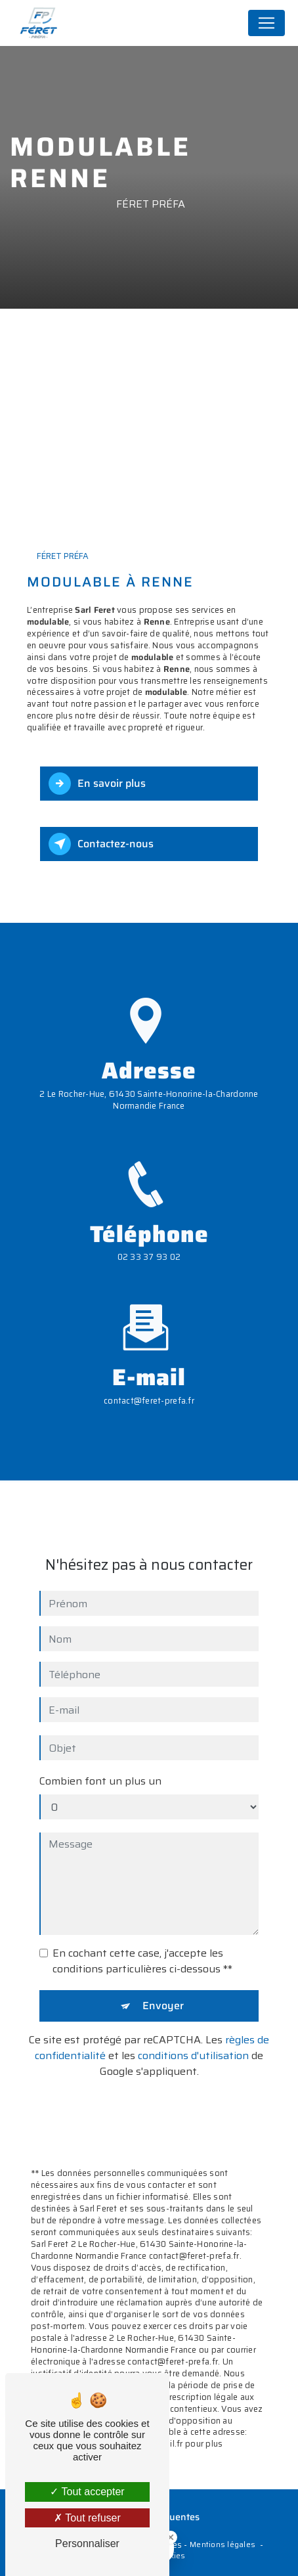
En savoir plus (97, 783)
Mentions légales (222, 2544)
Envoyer (163, 1988)
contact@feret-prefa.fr (149, 1383)
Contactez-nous (101, 844)
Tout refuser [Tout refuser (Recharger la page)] (87, 2517)
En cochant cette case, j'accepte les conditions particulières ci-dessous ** (142, 1944)
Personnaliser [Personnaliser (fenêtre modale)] (87, 2543)
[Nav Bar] (266, 23)
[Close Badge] (170, 2537)
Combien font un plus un (100, 1764)
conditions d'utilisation (193, 2038)
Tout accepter (87, 2491)
